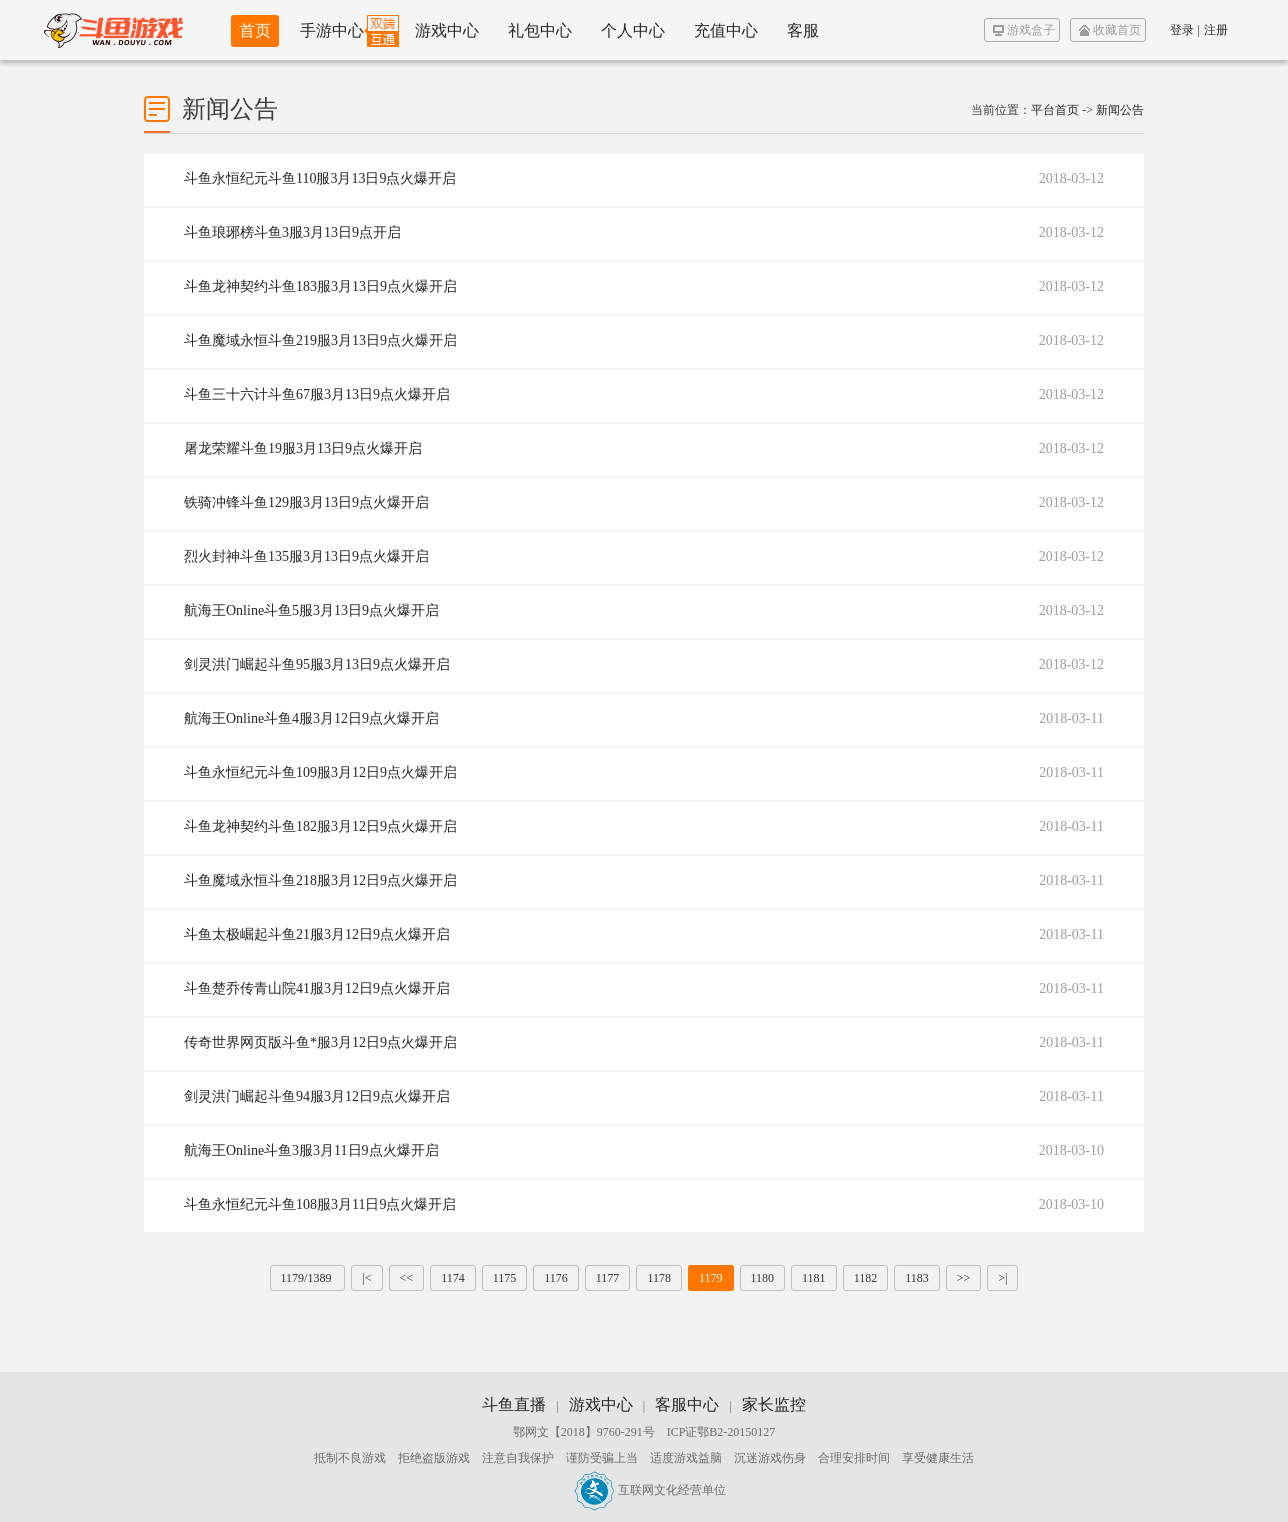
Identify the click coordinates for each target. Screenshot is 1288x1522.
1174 (453, 1278)
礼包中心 (540, 30)
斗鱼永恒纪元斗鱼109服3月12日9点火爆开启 (320, 772)
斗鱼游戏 (113, 30)
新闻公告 (1120, 110)
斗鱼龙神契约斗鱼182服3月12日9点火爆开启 (320, 826)
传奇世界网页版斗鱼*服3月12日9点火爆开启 (320, 1042)
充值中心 (726, 30)
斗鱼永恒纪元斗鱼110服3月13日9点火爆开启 (320, 178)
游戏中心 (447, 30)
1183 (917, 1278)
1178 (659, 1278)
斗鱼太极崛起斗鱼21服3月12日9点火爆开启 (317, 934)
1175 (505, 1278)
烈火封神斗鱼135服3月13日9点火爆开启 (306, 556)
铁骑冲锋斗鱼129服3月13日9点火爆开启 (306, 502)
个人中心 (633, 30)
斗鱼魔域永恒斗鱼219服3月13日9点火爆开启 (320, 340)
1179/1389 (308, 1278)
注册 (1216, 30)
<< (407, 1278)
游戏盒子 (1024, 30)
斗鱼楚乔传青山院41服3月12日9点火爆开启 (317, 988)
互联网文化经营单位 (650, 1490)
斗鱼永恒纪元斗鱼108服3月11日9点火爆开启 (320, 1204)
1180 (763, 1278)
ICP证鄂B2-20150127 (721, 1432)
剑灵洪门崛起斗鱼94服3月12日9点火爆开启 (317, 1096)
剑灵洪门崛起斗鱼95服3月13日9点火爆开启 (317, 664)
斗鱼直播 (514, 1404)
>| (1002, 1278)
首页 (255, 30)
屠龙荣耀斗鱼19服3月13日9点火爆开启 (303, 448)
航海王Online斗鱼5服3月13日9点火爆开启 (311, 610)
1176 (556, 1278)
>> (964, 1278)
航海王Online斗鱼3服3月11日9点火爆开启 (311, 1150)
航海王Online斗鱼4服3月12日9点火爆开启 (311, 718)
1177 (608, 1278)
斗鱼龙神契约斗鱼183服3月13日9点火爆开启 (320, 286)
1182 (866, 1278)
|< (366, 1278)
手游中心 (332, 30)
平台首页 (1055, 110)
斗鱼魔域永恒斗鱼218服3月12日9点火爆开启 (320, 880)
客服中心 (687, 1404)
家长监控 (774, 1404)
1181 (814, 1278)
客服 (803, 30)
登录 (1182, 30)
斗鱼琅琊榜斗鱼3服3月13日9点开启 (292, 232)
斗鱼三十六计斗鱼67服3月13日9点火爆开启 (317, 394)
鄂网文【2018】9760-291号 (584, 1432)
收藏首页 (1110, 30)
